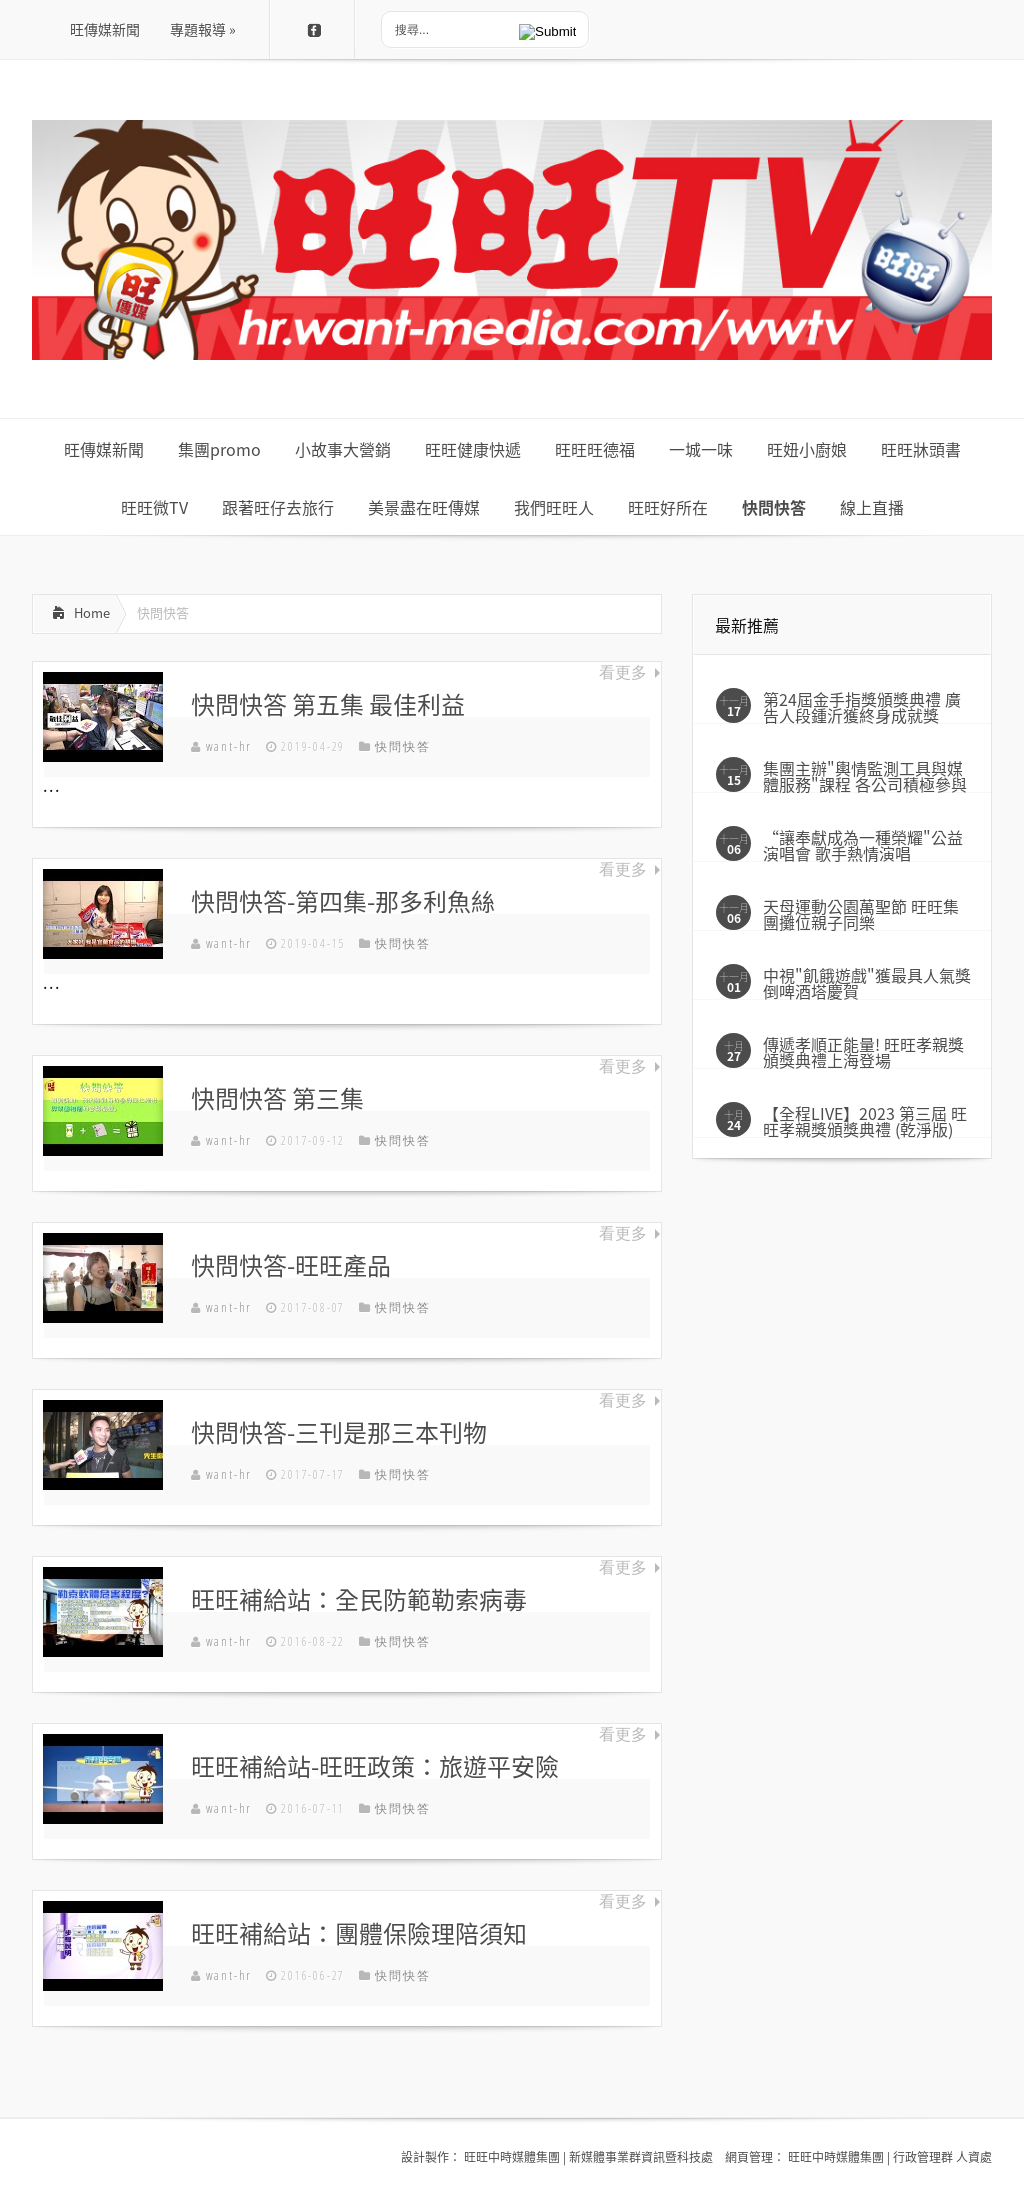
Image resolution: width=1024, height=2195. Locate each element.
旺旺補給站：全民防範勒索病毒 (359, 1599)
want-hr (229, 746)
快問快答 (402, 746)
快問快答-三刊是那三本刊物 (339, 1432)
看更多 (623, 672)
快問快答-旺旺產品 (291, 1265)
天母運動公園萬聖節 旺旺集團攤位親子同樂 (861, 914)
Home (92, 612)
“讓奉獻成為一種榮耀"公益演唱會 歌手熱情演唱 (863, 845)
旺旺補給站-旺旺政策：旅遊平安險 (375, 1766)
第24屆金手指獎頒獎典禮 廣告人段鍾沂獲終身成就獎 (862, 707)
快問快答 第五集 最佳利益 (328, 704)
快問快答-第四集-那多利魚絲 (343, 901)
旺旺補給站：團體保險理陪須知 (359, 1933)
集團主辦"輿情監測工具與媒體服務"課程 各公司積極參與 (865, 776)
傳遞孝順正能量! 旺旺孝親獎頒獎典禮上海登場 (863, 1052)
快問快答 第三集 (277, 1098)
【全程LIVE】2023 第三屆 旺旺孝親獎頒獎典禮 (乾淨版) (865, 1121)
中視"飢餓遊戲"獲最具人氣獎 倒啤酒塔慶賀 (867, 983)
